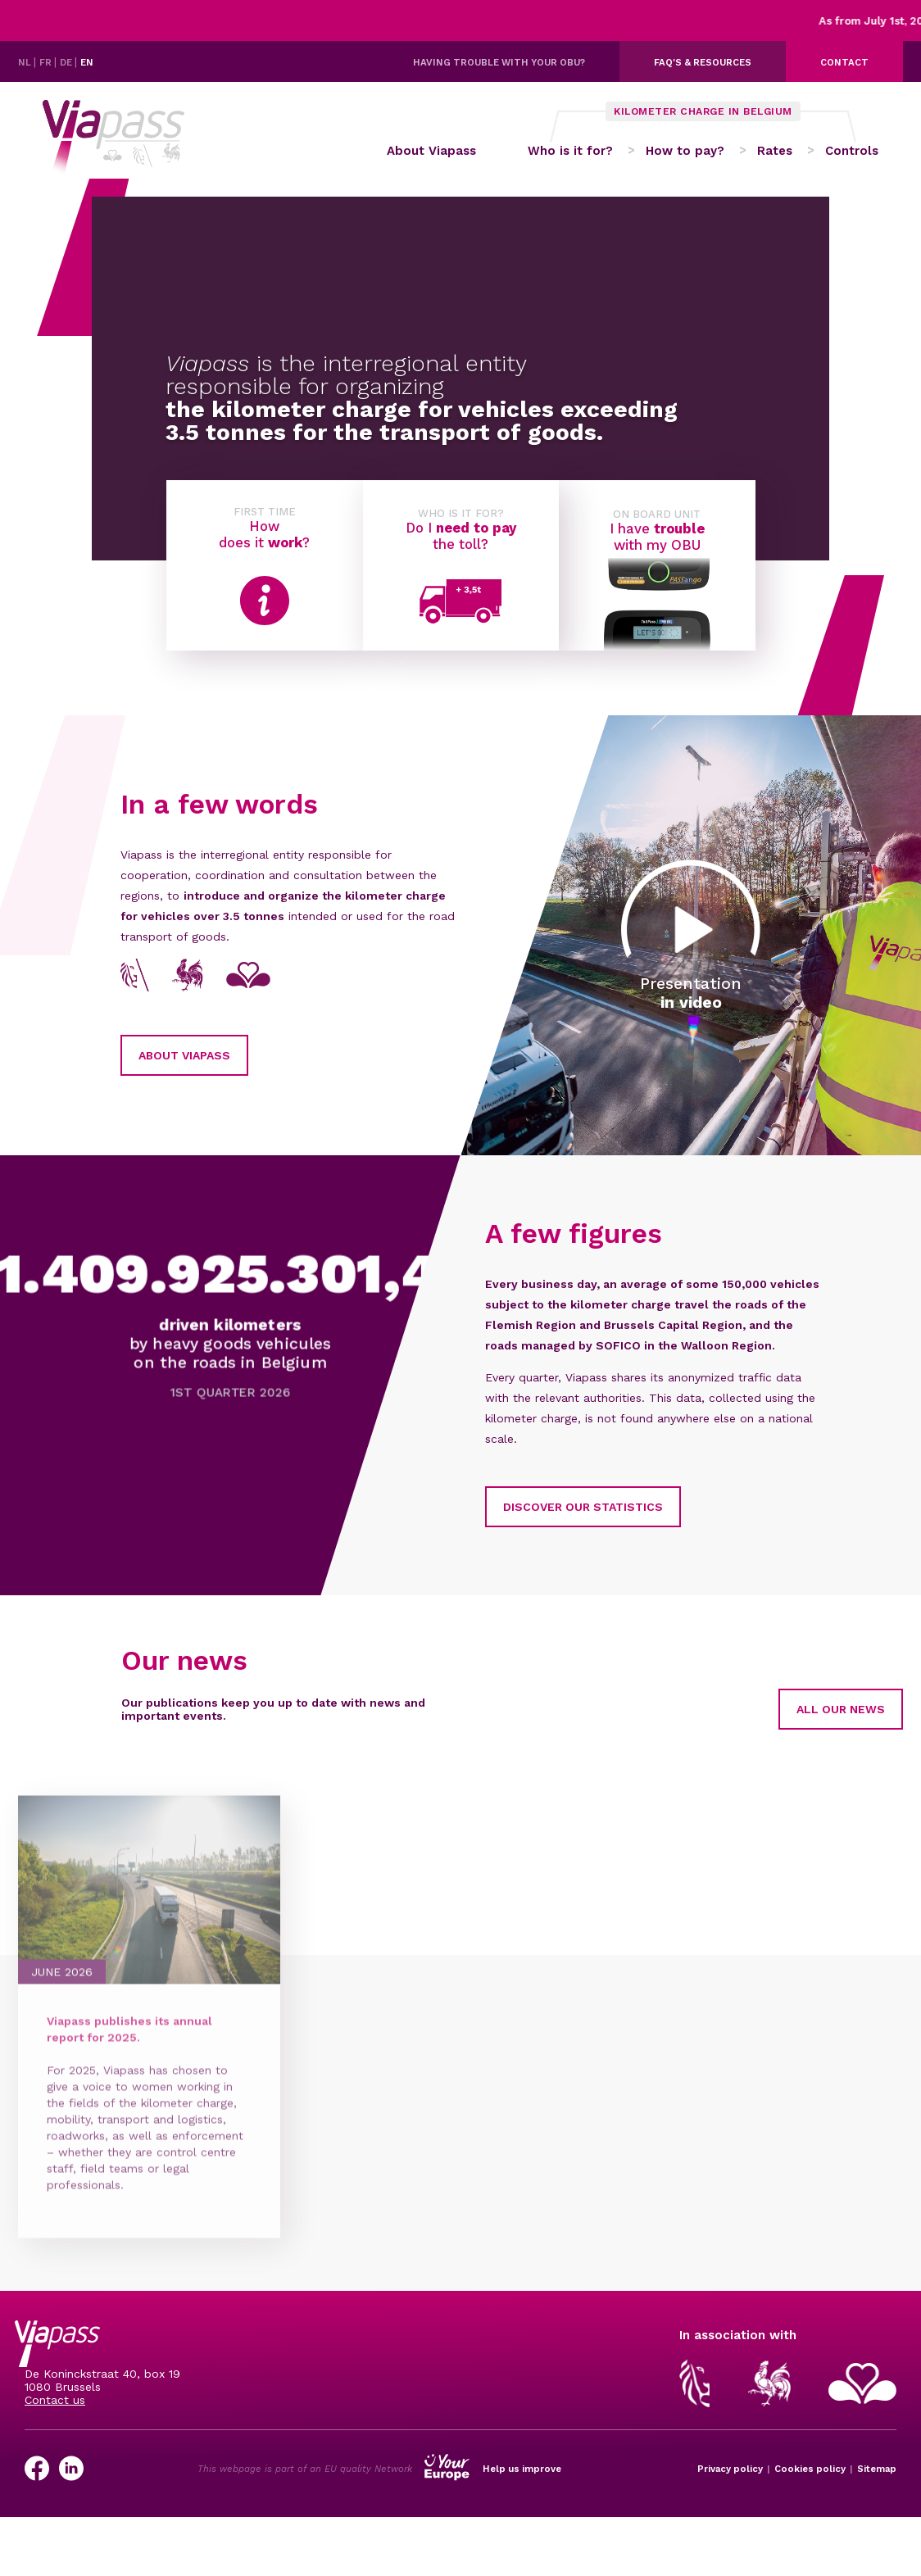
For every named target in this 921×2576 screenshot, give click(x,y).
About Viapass (425, 156)
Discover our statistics (507, 1515)
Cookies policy (810, 2477)
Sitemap (876, 2477)
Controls (851, 156)
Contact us (55, 2409)
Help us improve (522, 2477)
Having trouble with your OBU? (499, 62)
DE (67, 62)
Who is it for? (570, 156)
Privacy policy (730, 2477)
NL (26, 62)
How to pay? (685, 156)
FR (46, 62)
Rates (774, 156)
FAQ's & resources (702, 62)
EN (86, 62)
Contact (844, 62)
